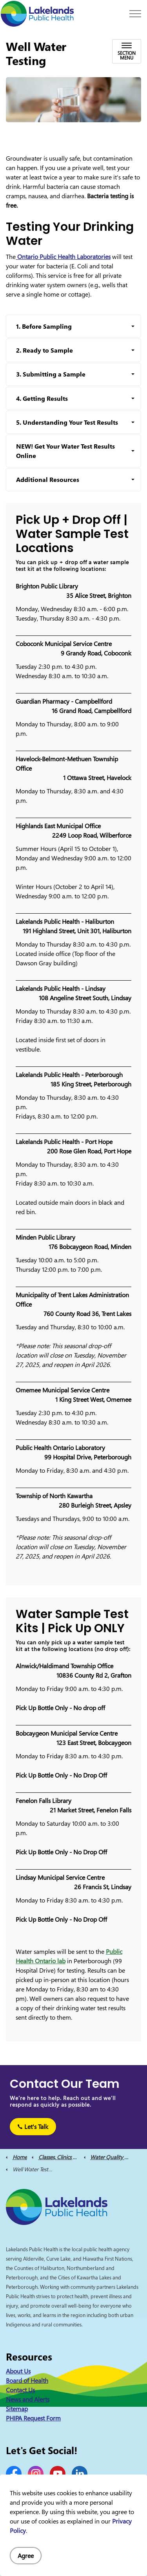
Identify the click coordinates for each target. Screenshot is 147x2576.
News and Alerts (27, 2399)
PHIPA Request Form (33, 2418)
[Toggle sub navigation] (126, 51)
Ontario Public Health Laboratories (63, 256)
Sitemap (17, 2408)
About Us (18, 2371)
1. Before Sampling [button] (44, 326)
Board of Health (27, 2380)
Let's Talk (33, 2126)
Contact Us (20, 2390)
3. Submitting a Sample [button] (50, 374)
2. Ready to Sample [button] (44, 350)
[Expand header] (135, 13)
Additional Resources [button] (47, 479)
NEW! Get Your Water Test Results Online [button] (65, 451)
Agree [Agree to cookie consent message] (26, 2555)
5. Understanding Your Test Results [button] (67, 422)
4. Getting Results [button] (42, 398)
